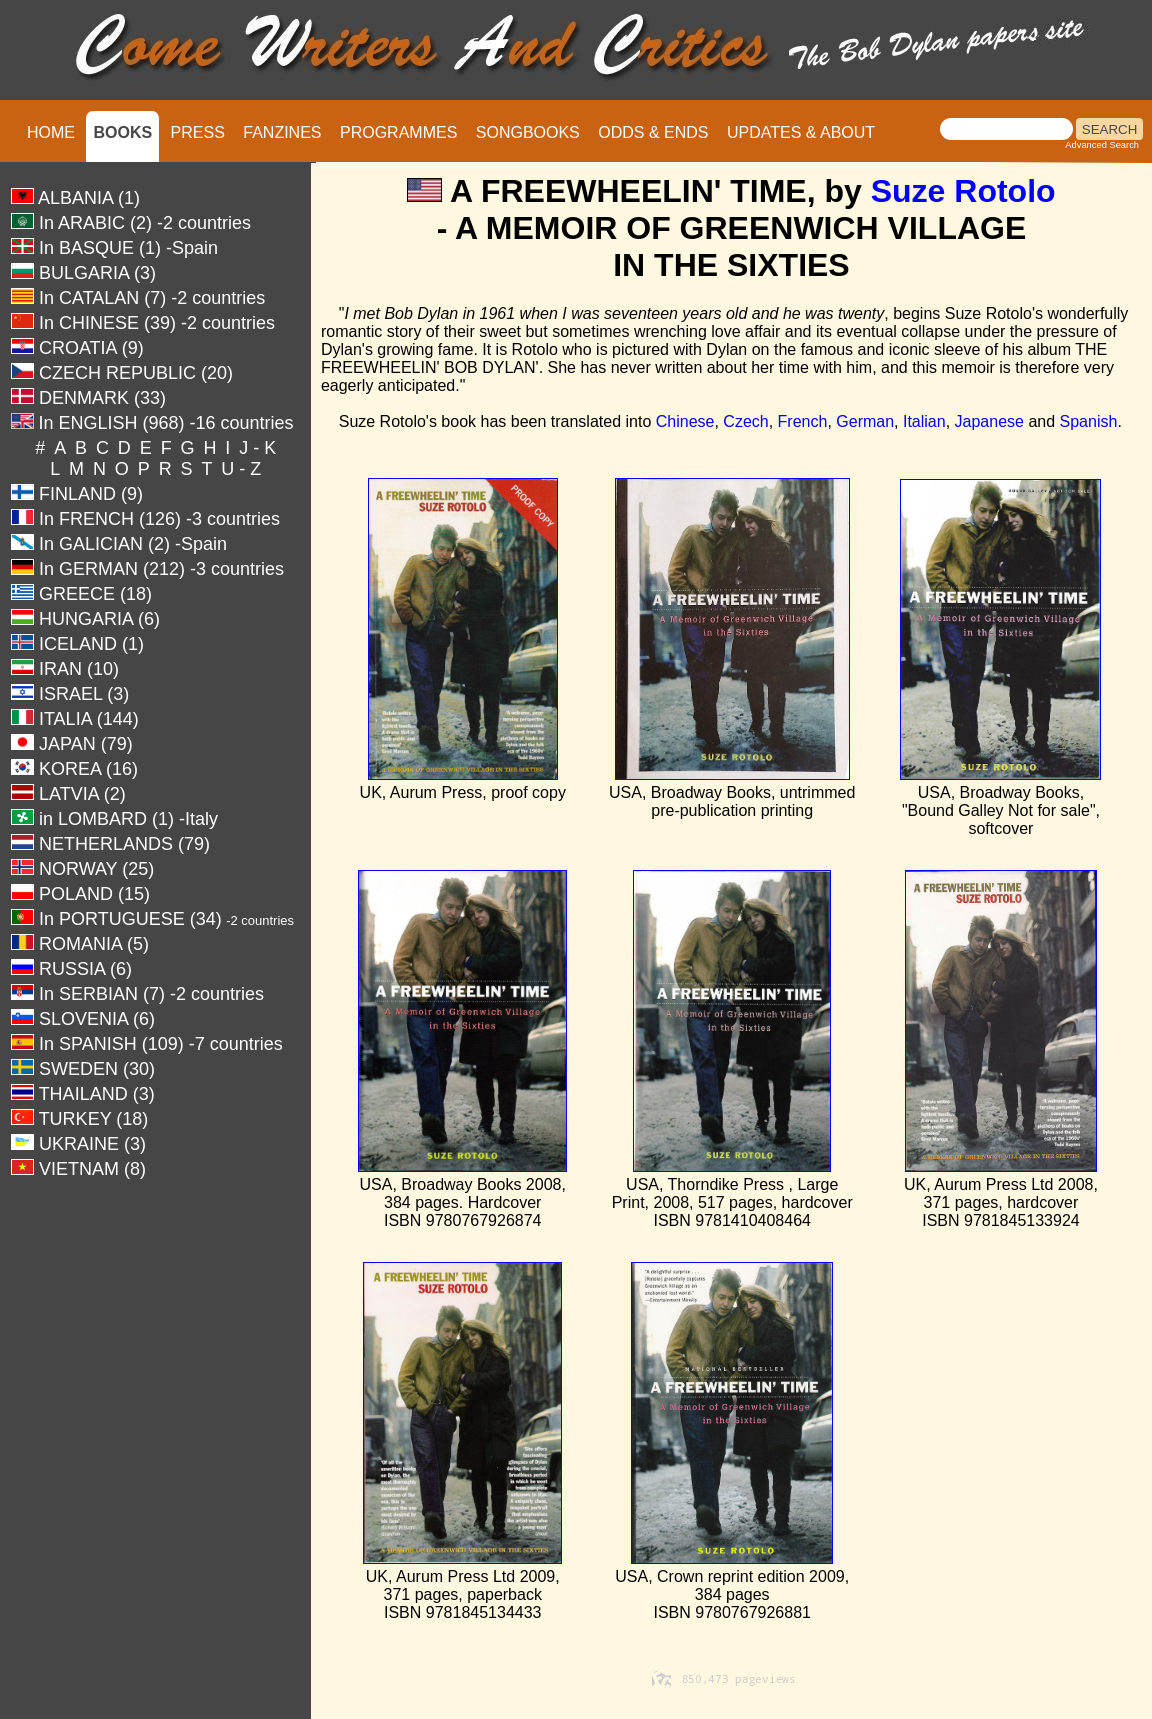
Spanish (1089, 421)
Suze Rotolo (963, 191)
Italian (924, 421)
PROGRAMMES (398, 132)
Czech (745, 421)
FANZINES (282, 132)
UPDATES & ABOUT (801, 132)
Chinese (685, 421)
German (865, 421)
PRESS (198, 132)
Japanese (989, 421)
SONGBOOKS (528, 132)
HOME (51, 132)
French (803, 421)
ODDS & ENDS (653, 132)
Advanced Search (1102, 145)
